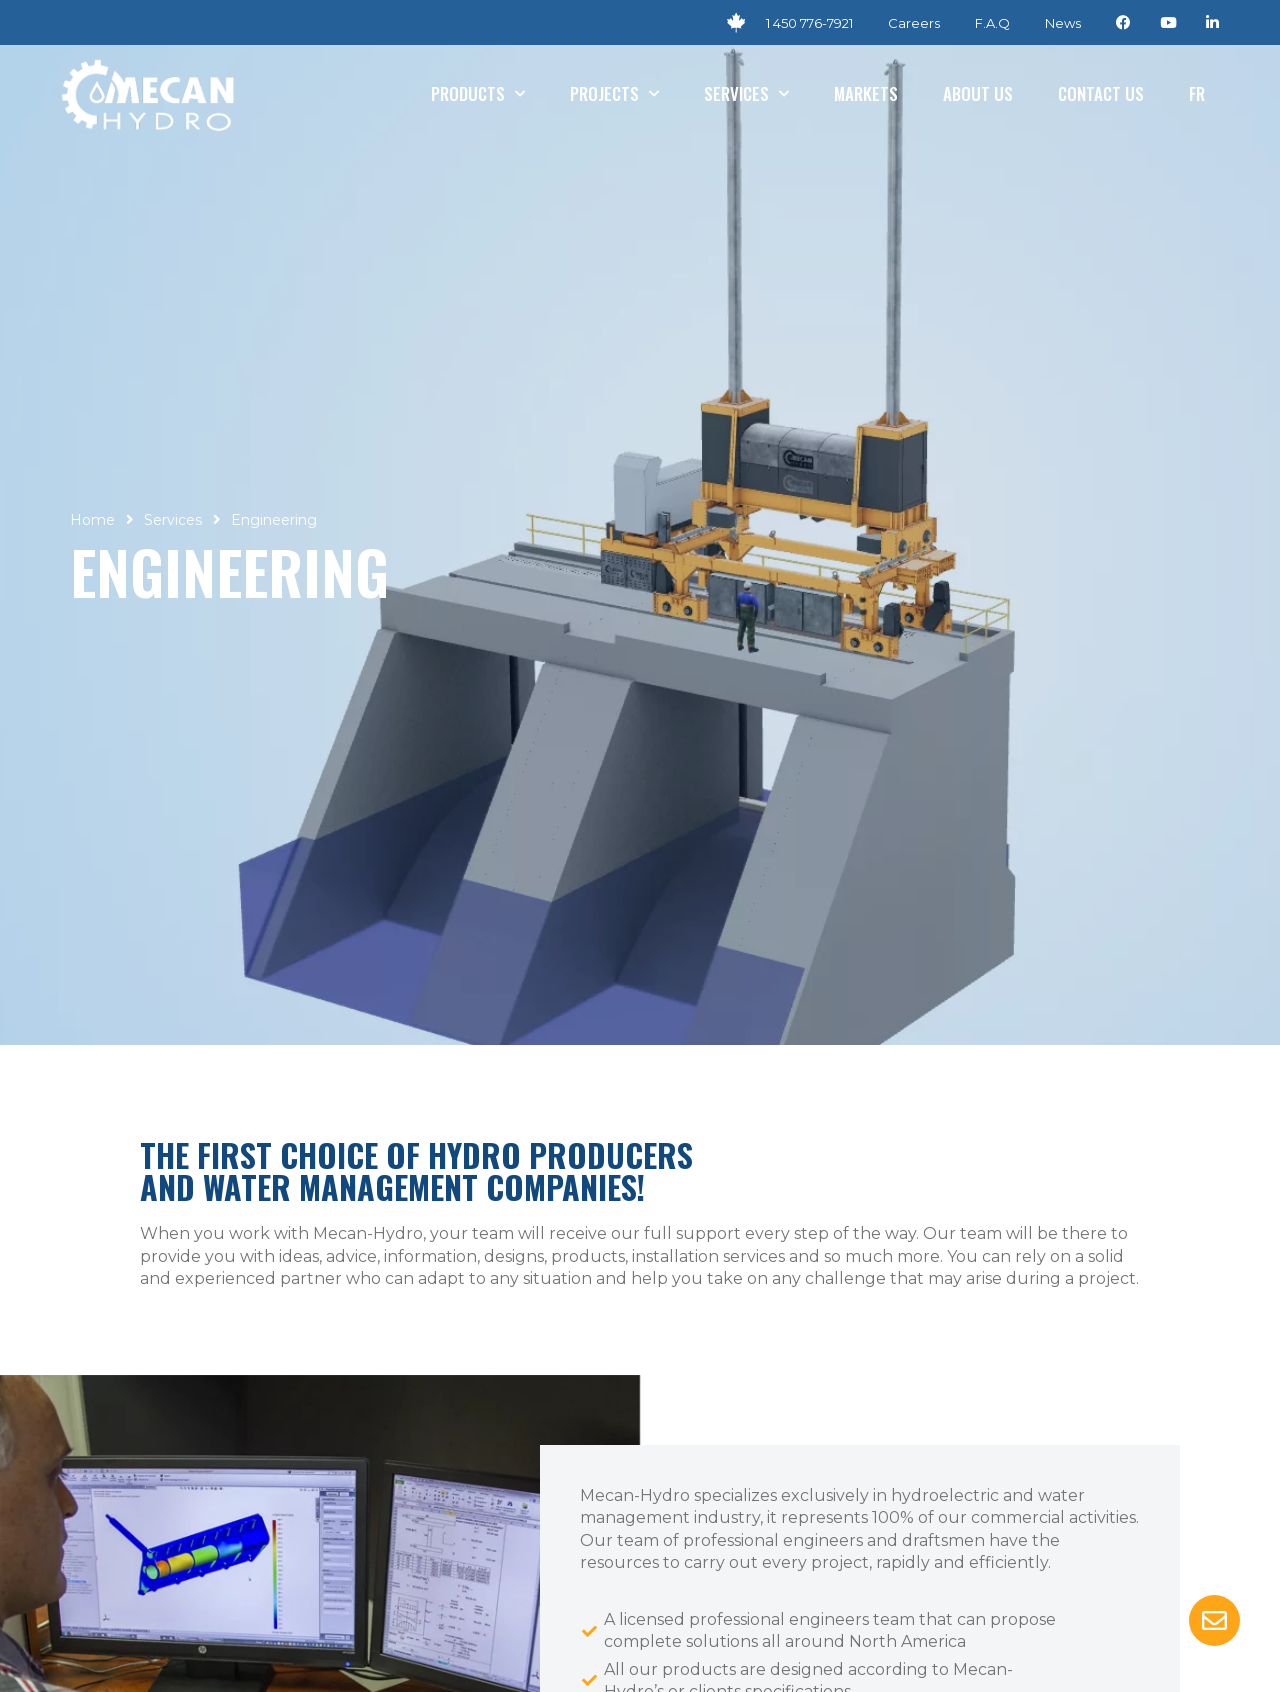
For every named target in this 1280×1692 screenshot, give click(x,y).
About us (978, 93)
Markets (866, 93)
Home (92, 520)
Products (478, 94)
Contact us (1101, 93)
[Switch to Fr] (1197, 94)
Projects (614, 94)
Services (746, 94)
